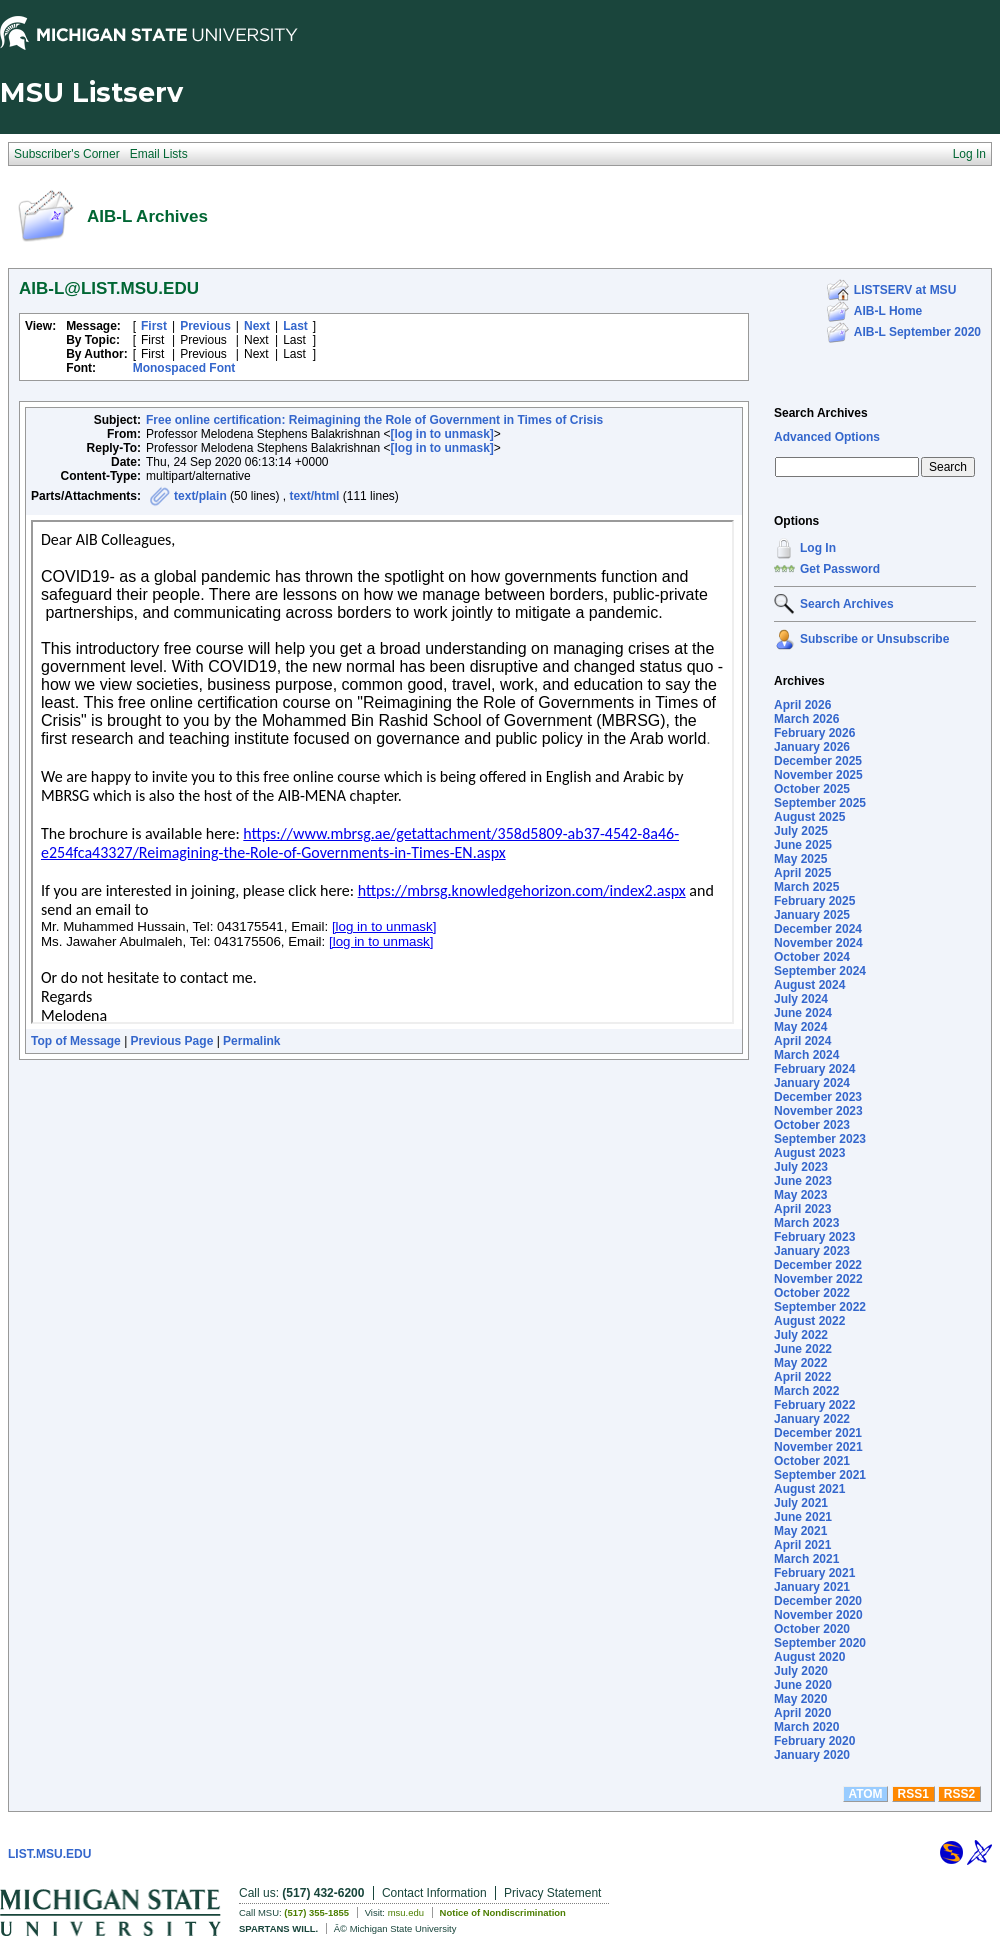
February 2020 (814, 1741)
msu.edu (406, 1912)
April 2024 (802, 1041)
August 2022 (809, 1321)
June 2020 (803, 1685)
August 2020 (809, 1657)
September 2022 (820, 1307)
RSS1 (913, 1794)
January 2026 (812, 747)
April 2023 (802, 1209)
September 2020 (820, 1643)
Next (257, 326)
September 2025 (820, 803)
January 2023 (812, 1251)
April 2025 (802, 873)
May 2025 (800, 859)
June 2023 (803, 1181)
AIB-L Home (888, 311)
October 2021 (812, 1461)
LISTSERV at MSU (905, 290)
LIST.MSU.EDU (49, 1854)
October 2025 (812, 789)
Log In (818, 548)
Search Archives (821, 413)
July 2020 (801, 1671)
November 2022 (818, 1279)
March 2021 (806, 1559)
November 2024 (818, 943)
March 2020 (806, 1727)
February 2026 (814, 733)
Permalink (251, 1041)
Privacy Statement (552, 1893)
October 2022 (812, 1293)
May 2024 (800, 1027)
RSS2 (959, 1794)
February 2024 (814, 1069)
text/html (314, 496)
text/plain (200, 496)
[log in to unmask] (442, 434)
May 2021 (800, 1531)
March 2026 (806, 719)
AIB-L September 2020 (917, 332)
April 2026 (802, 705)
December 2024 (818, 929)
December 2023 (818, 1097)
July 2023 (801, 1167)
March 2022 (806, 1391)
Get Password (840, 569)
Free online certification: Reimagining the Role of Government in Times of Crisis (374, 420)
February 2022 (814, 1405)
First (154, 326)
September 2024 (820, 971)
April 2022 (802, 1377)
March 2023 (806, 1223)
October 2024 (812, 957)
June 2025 (803, 845)
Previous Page (172, 1041)
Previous (205, 326)
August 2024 (809, 985)
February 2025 (814, 901)
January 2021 (812, 1587)
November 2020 (818, 1615)
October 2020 (812, 1629)
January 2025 (812, 915)
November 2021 (818, 1447)
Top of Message (76, 1041)
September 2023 (820, 1139)
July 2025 (801, 831)
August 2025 (809, 817)
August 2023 (809, 1153)
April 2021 (802, 1545)
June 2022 (803, 1349)
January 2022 (812, 1419)
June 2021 (803, 1517)
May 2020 (800, 1699)
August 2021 (809, 1489)
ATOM (865, 1794)
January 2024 (812, 1083)
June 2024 (803, 1013)
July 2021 (801, 1503)
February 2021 (814, 1573)
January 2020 (812, 1755)
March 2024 (806, 1055)
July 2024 (801, 999)
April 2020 (802, 1713)
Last (295, 326)
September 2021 (820, 1475)
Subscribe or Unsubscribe (874, 639)
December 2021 (818, 1433)
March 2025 (806, 887)
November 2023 (818, 1111)
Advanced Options (827, 437)
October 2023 (812, 1125)
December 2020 (818, 1601)
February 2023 (814, 1237)
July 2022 (801, 1335)
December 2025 (818, 761)
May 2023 (800, 1195)
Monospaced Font (184, 368)
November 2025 (818, 775)
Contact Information (434, 1893)
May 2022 (800, 1363)
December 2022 (818, 1265)
